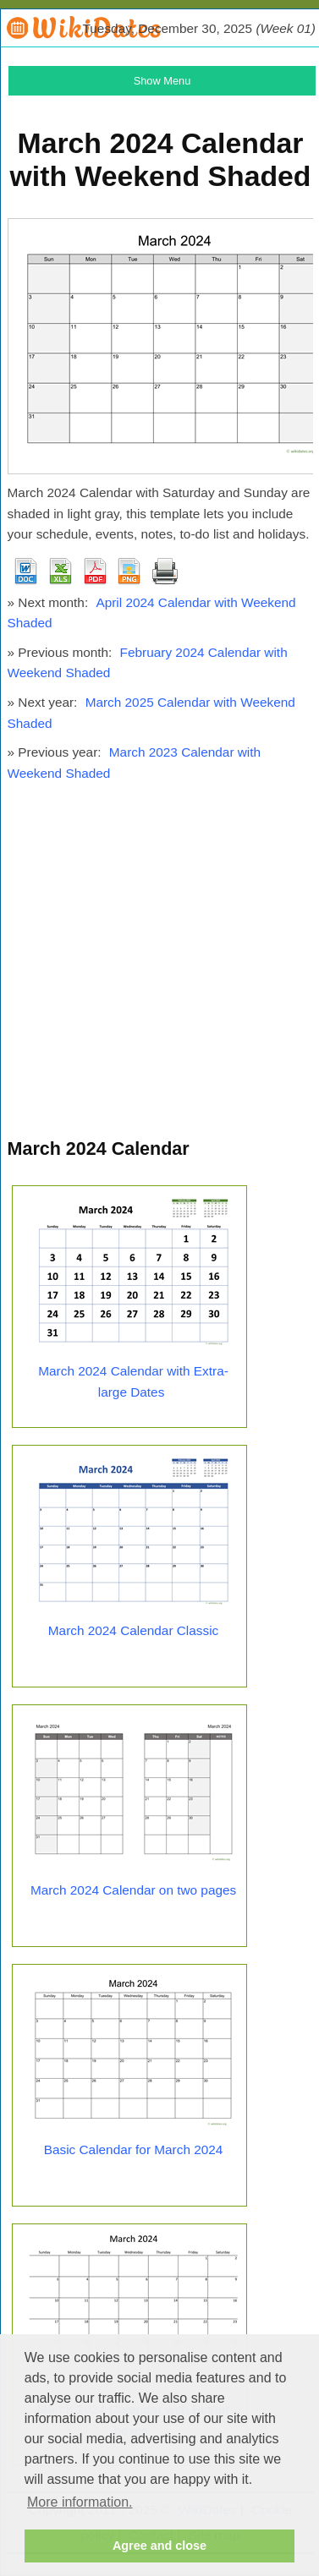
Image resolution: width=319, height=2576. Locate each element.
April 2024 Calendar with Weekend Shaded (152, 613)
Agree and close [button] (159, 2545)
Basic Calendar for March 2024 (133, 2149)
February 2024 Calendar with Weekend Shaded (148, 663)
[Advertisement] (158, 967)
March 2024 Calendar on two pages (133, 1890)
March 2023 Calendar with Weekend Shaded (134, 762)
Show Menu (162, 80)
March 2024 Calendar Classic (133, 1630)
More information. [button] (80, 2502)
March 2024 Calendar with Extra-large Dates (133, 1381)
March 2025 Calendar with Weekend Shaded (151, 712)
